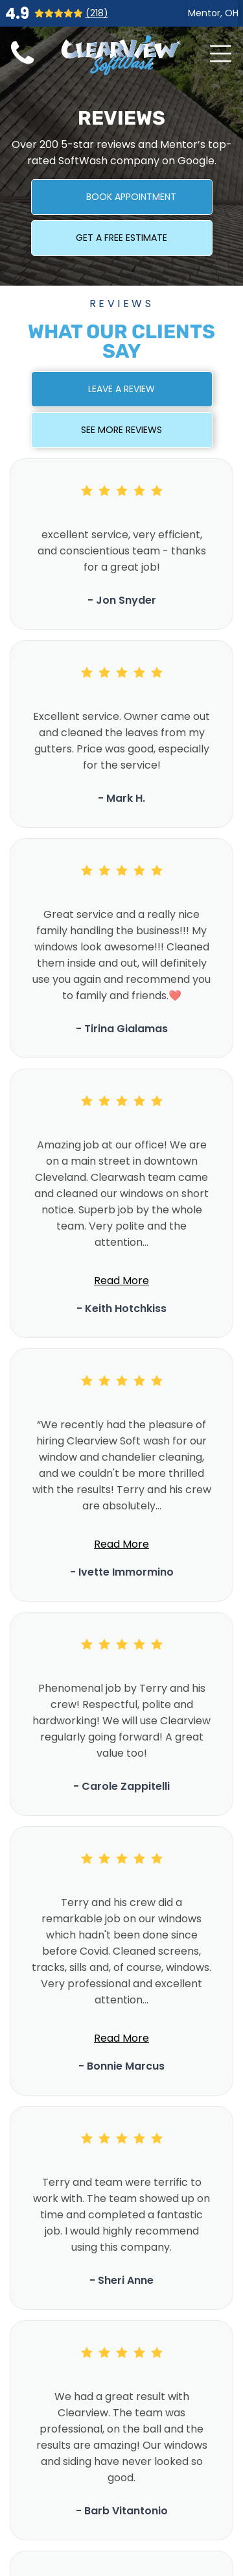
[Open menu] (220, 53)
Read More (121, 1280)
